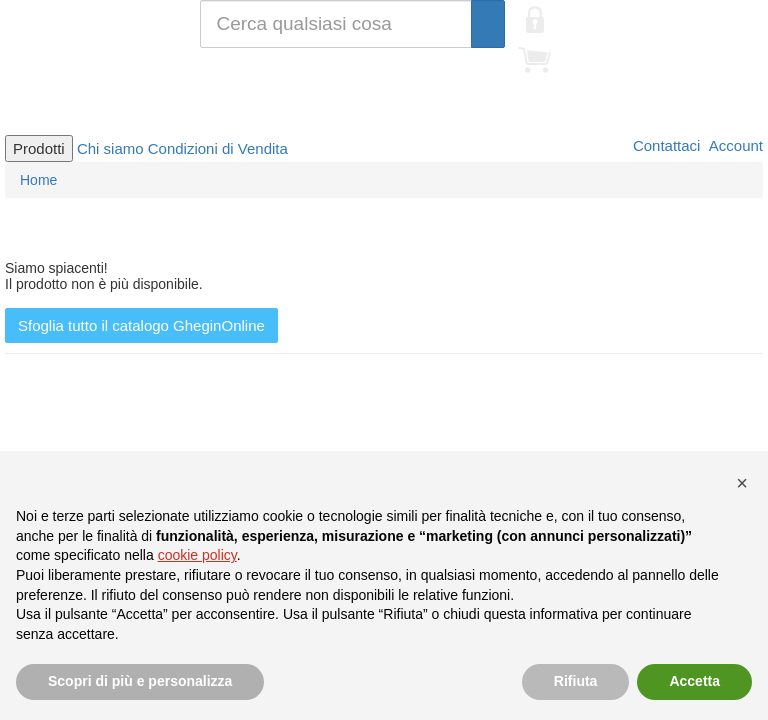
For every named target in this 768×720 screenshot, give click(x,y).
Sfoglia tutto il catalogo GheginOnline (141, 325)
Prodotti (39, 148)
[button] (742, 483)
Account (734, 145)
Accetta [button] (694, 681)
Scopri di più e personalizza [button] (140, 681)
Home (38, 180)
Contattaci (665, 145)
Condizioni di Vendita (218, 148)
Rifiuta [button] (576, 681)
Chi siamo (110, 148)
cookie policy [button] (197, 555)
